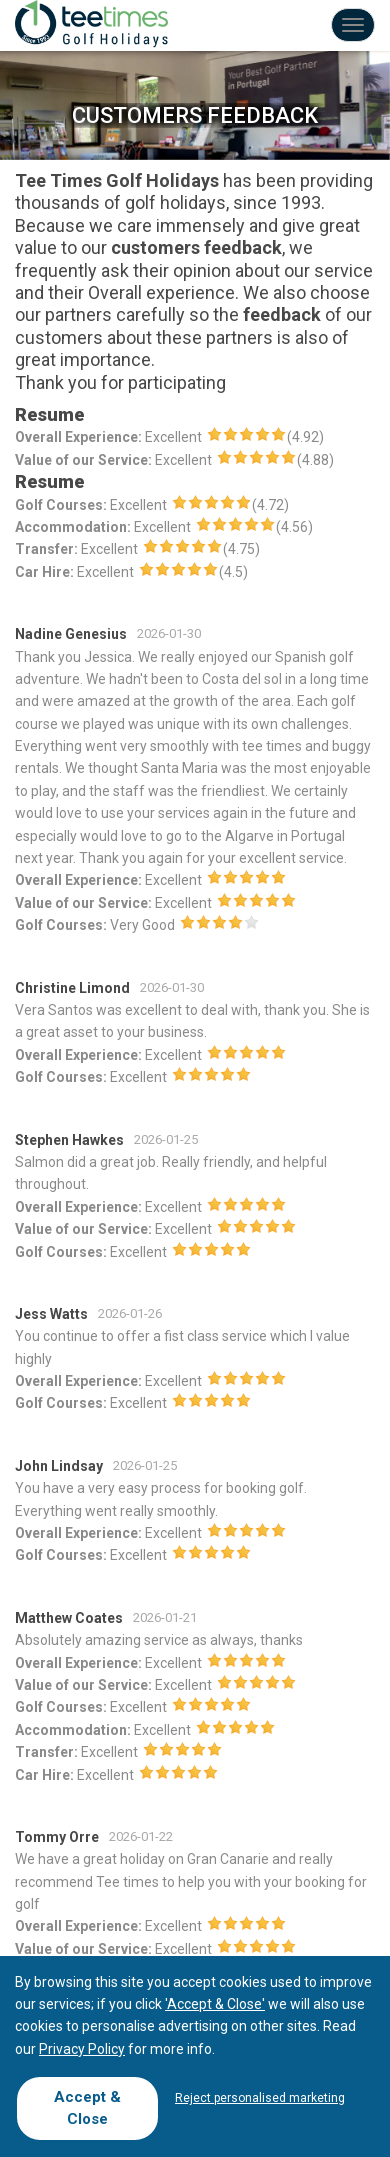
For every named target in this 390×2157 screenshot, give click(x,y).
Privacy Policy (82, 2049)
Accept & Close (87, 2107)
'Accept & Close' (215, 2004)
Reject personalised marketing (260, 2098)
